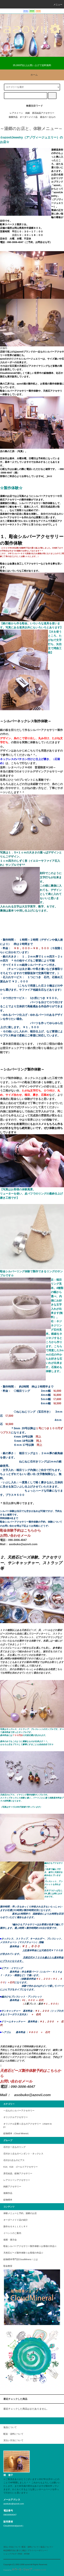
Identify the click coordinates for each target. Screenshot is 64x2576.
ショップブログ (10, 2554)
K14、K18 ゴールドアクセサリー (20, 2167)
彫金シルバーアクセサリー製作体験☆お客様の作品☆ (30, 2246)
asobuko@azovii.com (23, 1544)
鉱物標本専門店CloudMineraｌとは (20, 2259)
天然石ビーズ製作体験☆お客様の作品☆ (23, 2253)
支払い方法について (11, 2547)
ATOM (27, 2554)
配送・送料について (30, 2547)
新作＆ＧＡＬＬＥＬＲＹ (16, 2226)
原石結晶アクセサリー (43, 113)
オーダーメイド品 (29, 117)
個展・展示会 (10, 2240)
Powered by (24, 2570)
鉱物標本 (7, 2200)
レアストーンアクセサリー (16, 2180)
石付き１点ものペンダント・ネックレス (23, 2154)
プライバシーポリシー (36, 2550)
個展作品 (13, 117)
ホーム (32, 74)
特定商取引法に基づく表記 (14, 2550)
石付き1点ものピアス (14, 2160)
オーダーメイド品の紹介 (15, 2220)
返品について (46, 2547)
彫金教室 (7, 2266)
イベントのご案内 (12, 2233)
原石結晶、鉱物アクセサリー (17, 2173)
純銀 (27, 113)
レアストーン (16, 113)
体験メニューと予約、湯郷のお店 (20, 2213)
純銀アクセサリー (12, 2186)
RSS (20, 2554)
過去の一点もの (47, 117)
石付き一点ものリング (14, 2147)
